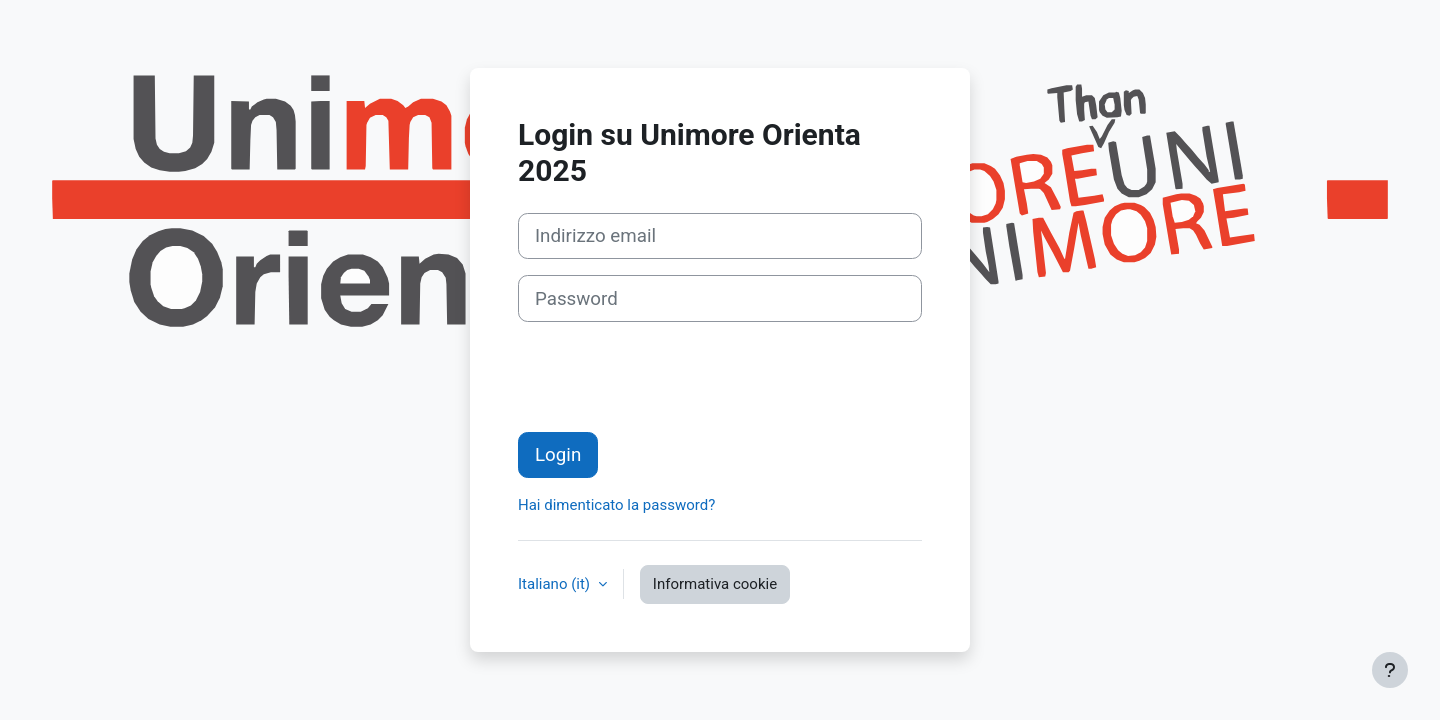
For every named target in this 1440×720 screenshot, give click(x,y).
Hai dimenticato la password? (616, 505)
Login (558, 455)
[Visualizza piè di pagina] (1390, 670)
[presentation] (670, 377)
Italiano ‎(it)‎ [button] (556, 584)
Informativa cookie (715, 584)
